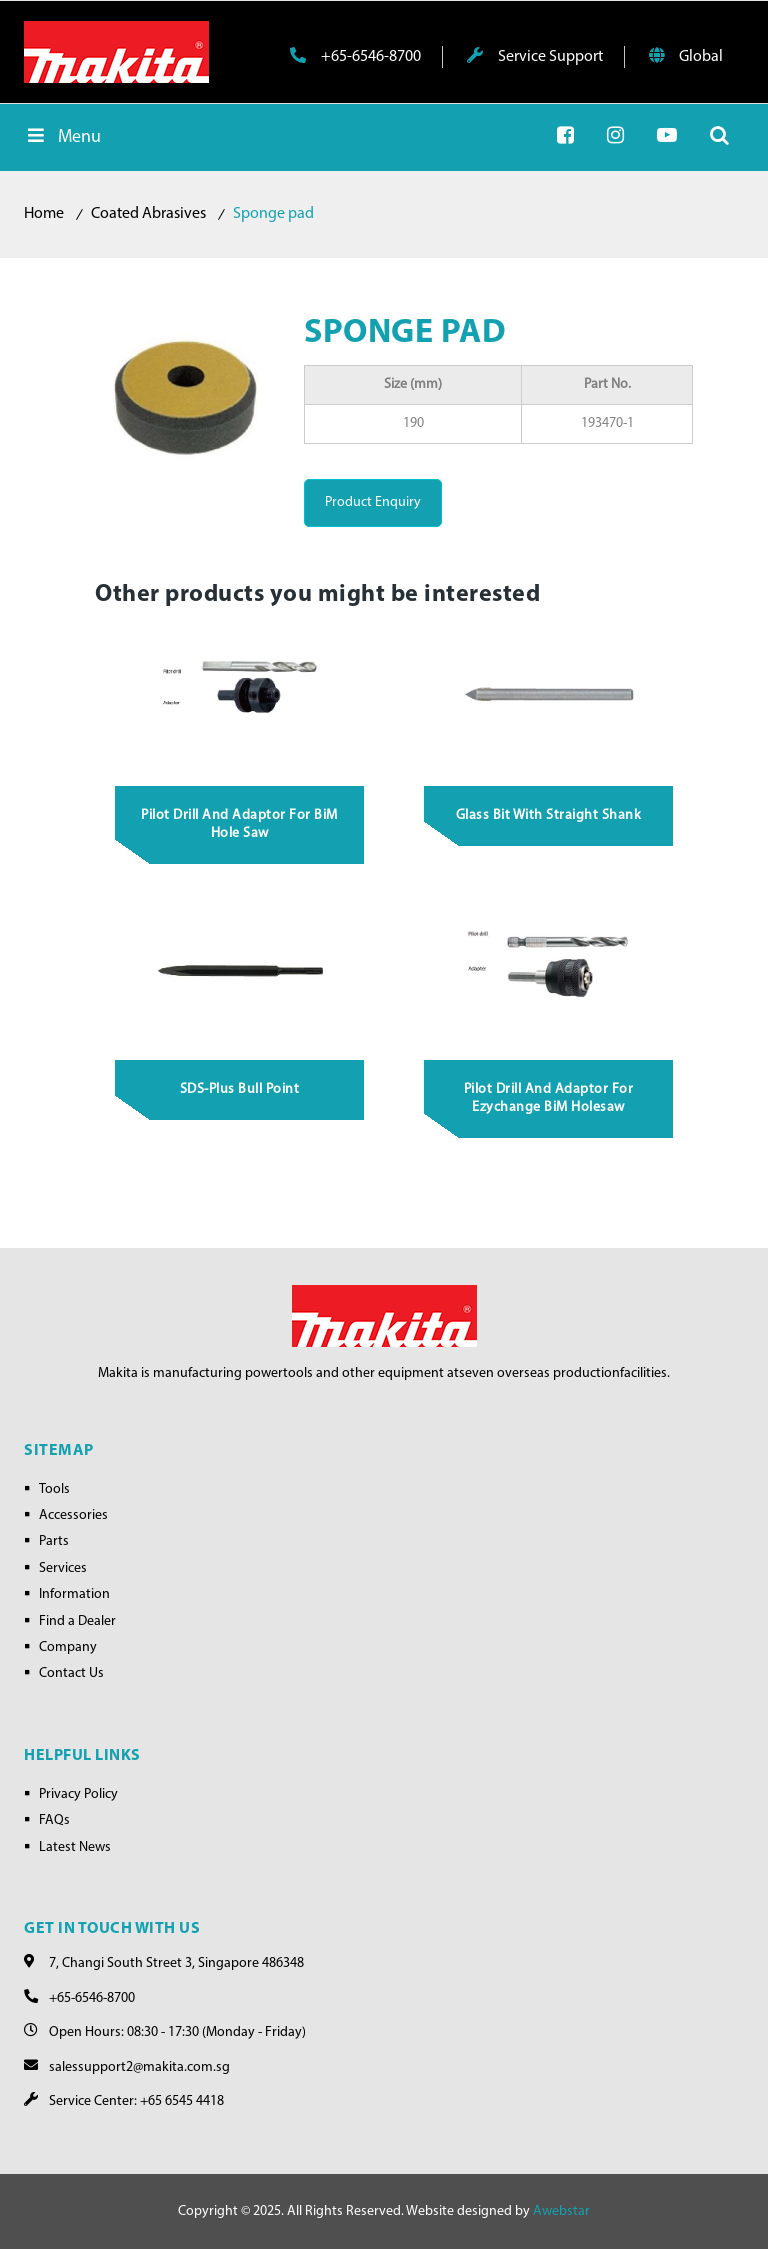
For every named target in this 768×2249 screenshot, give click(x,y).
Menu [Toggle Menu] (62, 136)
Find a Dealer (77, 1621)
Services (63, 1568)
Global (686, 56)
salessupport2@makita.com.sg (139, 2067)
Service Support (535, 56)
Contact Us (71, 1673)
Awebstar (561, 2211)
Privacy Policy (78, 1794)
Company (68, 1647)
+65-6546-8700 (355, 56)
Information (74, 1594)
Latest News (75, 1847)
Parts (54, 1541)
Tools (54, 1489)
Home (44, 214)
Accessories (73, 1515)
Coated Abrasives (148, 214)
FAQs (54, 1820)
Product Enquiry (373, 502)
